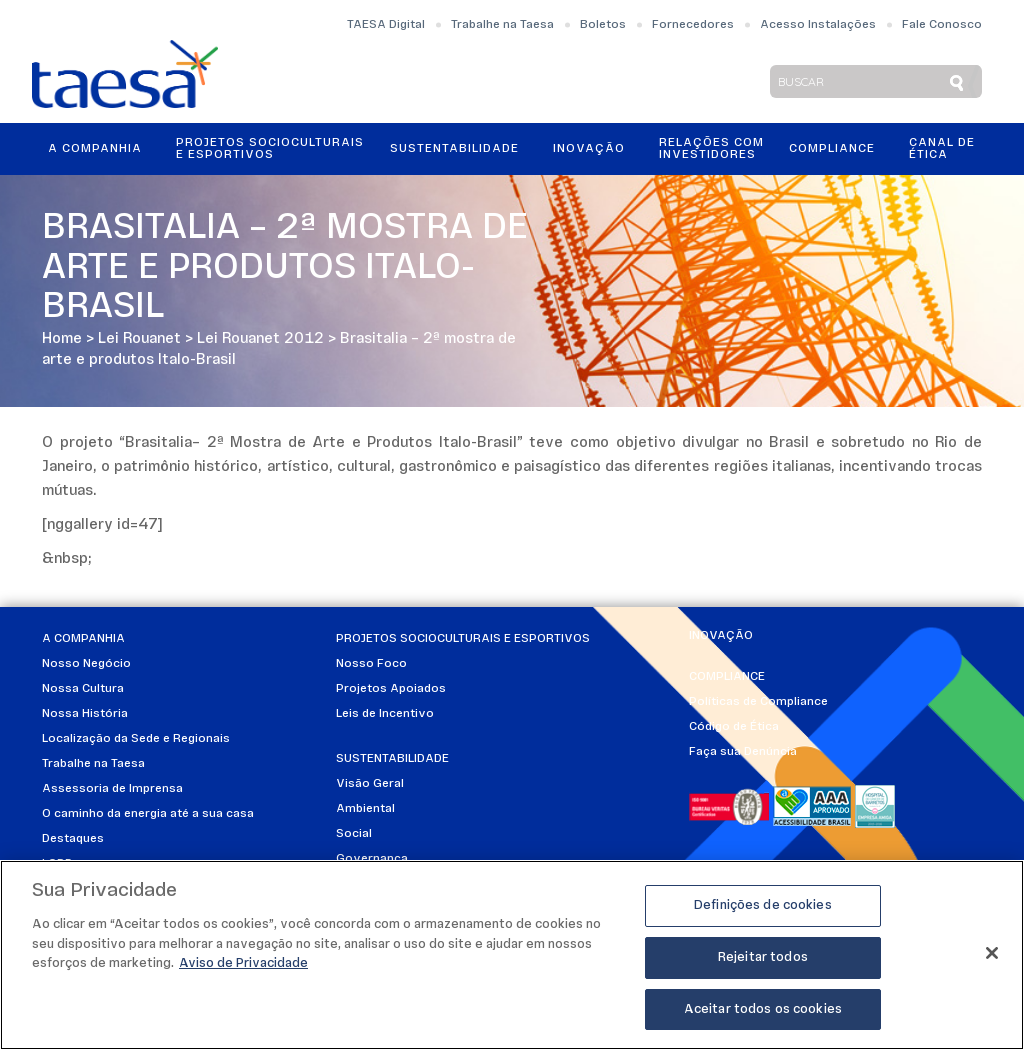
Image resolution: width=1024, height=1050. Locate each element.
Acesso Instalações (818, 25)
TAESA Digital (386, 25)
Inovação (589, 149)
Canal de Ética (942, 149)
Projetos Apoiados (391, 689)
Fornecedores (693, 25)
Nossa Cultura (83, 689)
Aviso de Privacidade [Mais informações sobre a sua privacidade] (243, 970)
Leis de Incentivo (385, 714)
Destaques (73, 839)
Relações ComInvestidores (711, 149)
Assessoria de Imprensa (112, 789)
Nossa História (85, 714)
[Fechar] (992, 960)
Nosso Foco (371, 664)
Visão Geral (370, 784)
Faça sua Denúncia (743, 752)
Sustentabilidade (454, 149)
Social (354, 834)
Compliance (832, 149)
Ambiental (365, 809)
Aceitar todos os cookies (763, 1016)
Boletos (603, 25)
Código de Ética (734, 727)
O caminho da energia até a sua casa (148, 814)
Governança (372, 859)
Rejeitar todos (763, 964)
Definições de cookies (763, 912)
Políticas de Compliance (758, 702)
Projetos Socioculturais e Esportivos (270, 149)
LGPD (57, 864)
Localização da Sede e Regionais (136, 739)
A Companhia (95, 149)
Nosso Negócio (86, 664)
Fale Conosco (942, 25)
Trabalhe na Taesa (502, 25)
